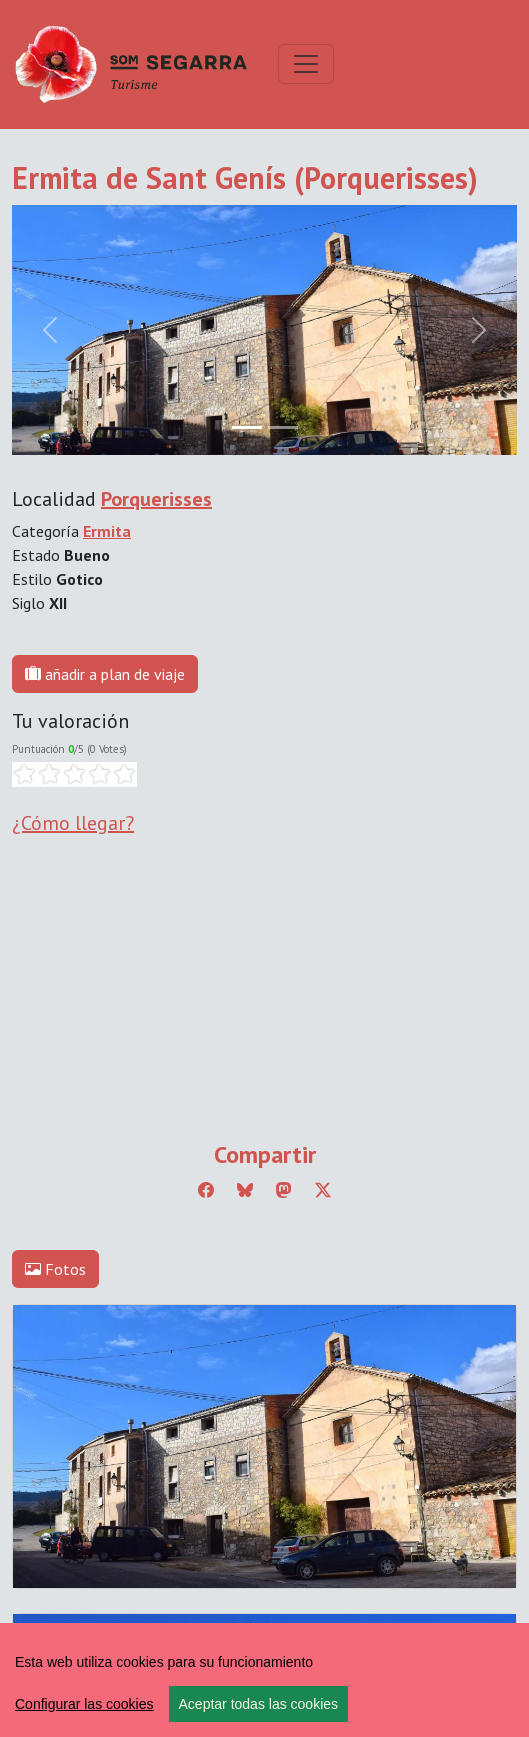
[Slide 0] (247, 427)
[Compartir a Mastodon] (284, 1190)
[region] (264, 1680)
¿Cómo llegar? (73, 823)
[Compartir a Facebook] (206, 1190)
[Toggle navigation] (306, 64)
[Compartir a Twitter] (323, 1190)
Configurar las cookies (84, 1704)
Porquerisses (156, 499)
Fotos (55, 1269)
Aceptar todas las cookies (259, 1704)
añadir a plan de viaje (105, 674)
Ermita (107, 531)
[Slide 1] (283, 427)
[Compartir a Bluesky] (245, 1190)
